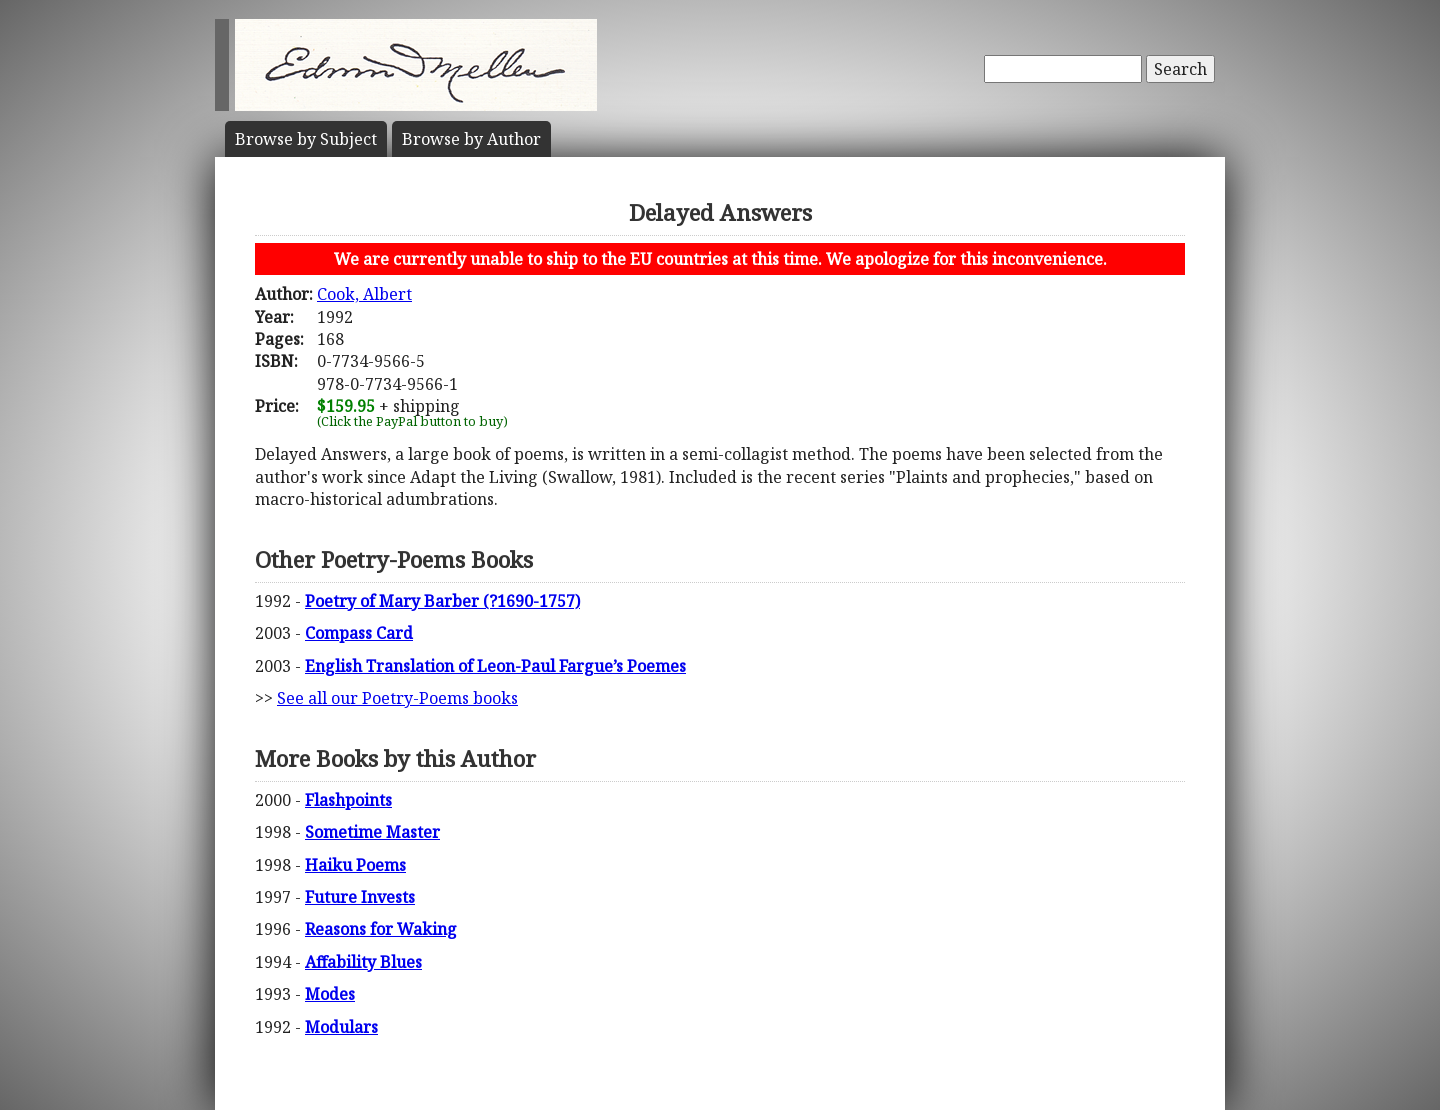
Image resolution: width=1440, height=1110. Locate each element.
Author (471, 139)
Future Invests (360, 897)
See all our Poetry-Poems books (397, 698)
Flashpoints (348, 800)
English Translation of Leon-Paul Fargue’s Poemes (495, 666)
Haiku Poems (355, 865)
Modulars (341, 1027)
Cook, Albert (364, 294)
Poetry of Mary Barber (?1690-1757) (442, 601)
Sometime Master (372, 832)
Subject (306, 139)
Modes (330, 994)
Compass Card (359, 633)
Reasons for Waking (381, 929)
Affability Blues (363, 962)
